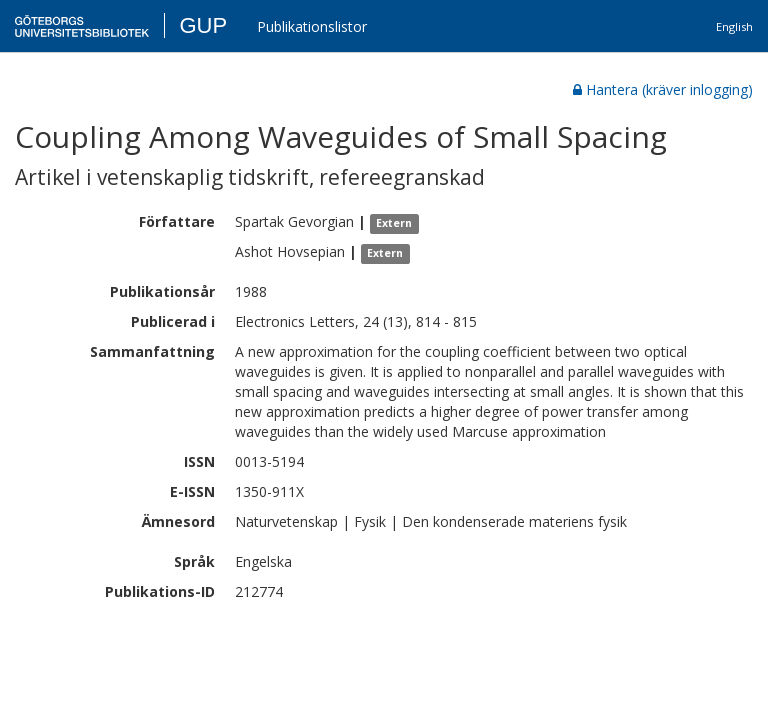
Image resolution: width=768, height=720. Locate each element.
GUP (203, 25)
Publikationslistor (312, 26)
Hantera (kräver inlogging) (663, 89)
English (734, 26)
